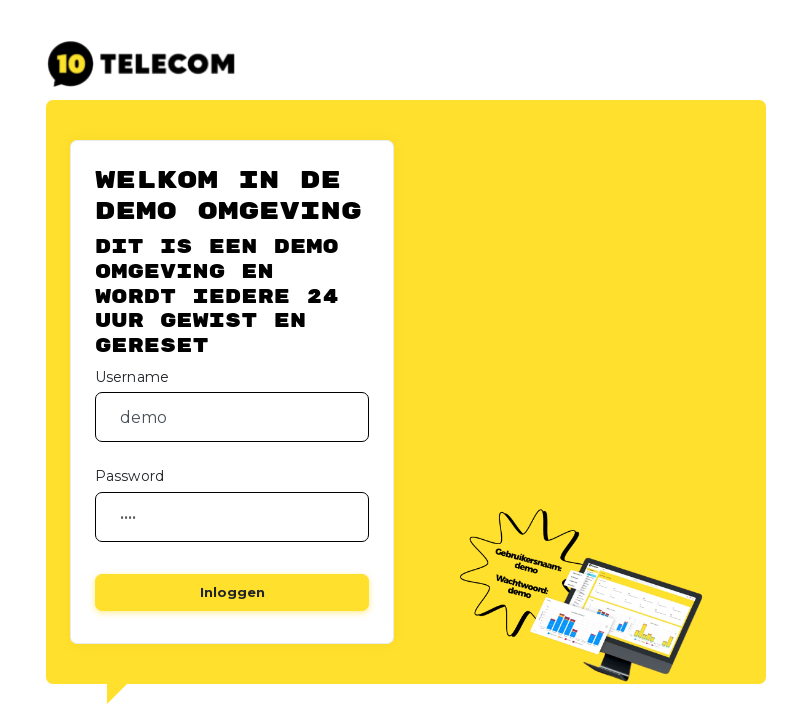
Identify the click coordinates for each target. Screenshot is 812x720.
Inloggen (232, 592)
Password (129, 476)
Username (132, 377)
